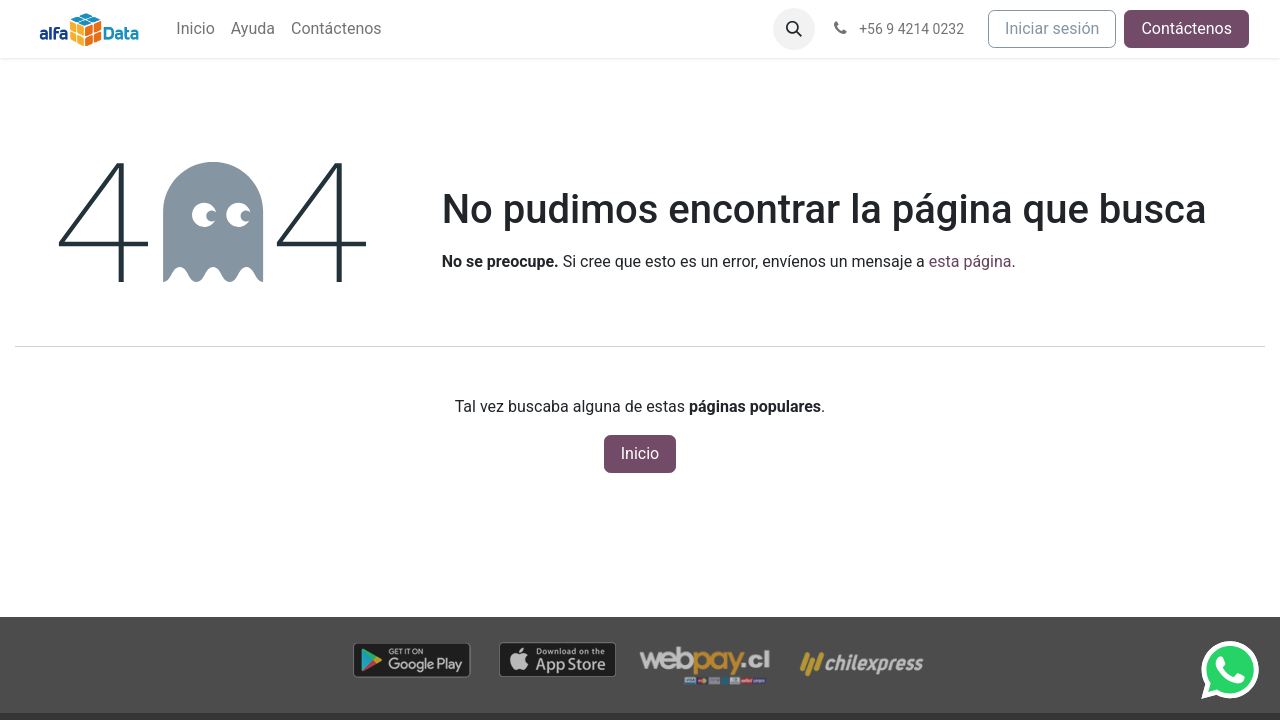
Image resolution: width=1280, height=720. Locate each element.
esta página (970, 261)
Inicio (640, 453)
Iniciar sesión (1052, 28)
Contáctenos (1186, 28)
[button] (794, 29)
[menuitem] (195, 29)
